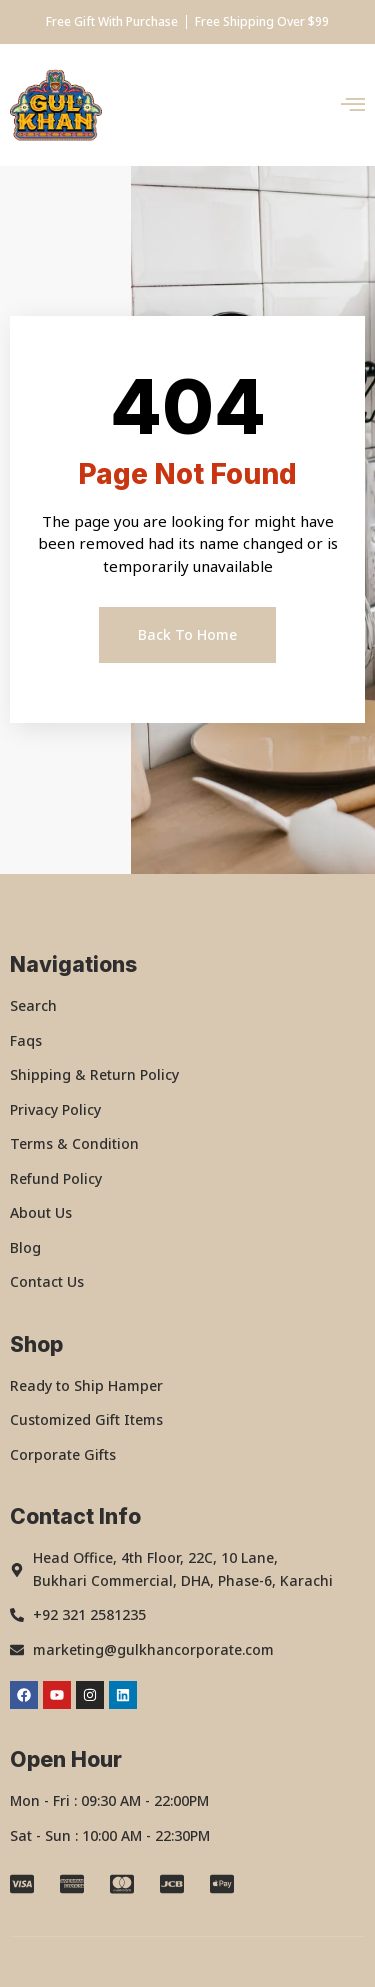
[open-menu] (353, 105)
